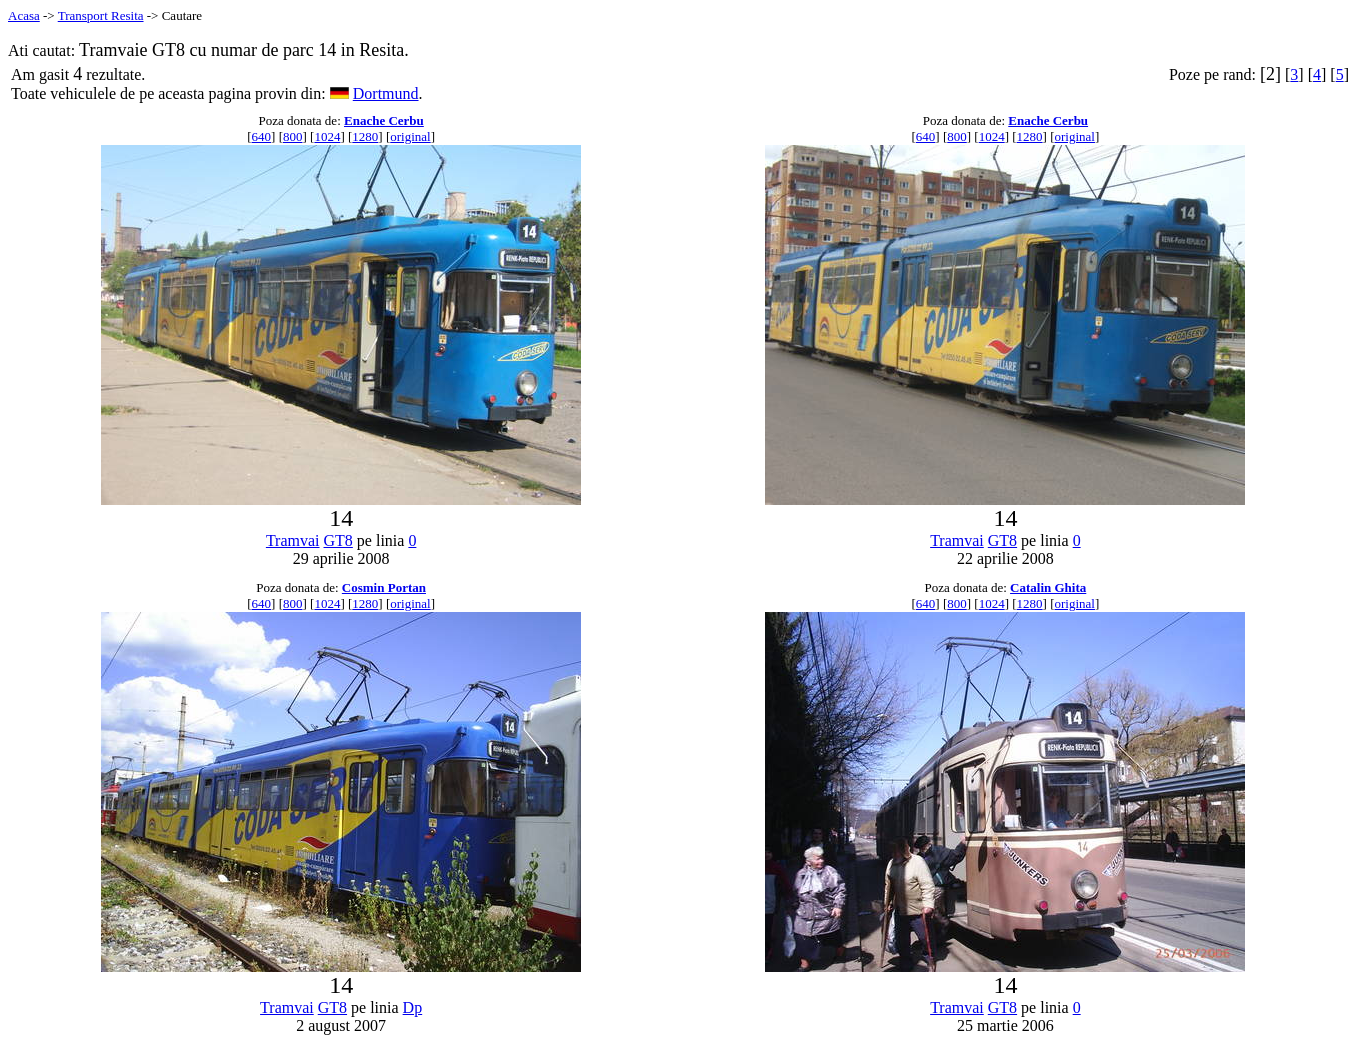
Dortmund (386, 93)
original (410, 136)
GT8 (338, 540)
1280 (365, 136)
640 (262, 136)
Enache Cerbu (384, 120)
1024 (327, 136)
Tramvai (293, 540)
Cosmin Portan (384, 587)
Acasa (24, 15)
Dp (413, 1007)
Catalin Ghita (1048, 587)
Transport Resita (101, 15)
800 (293, 136)
